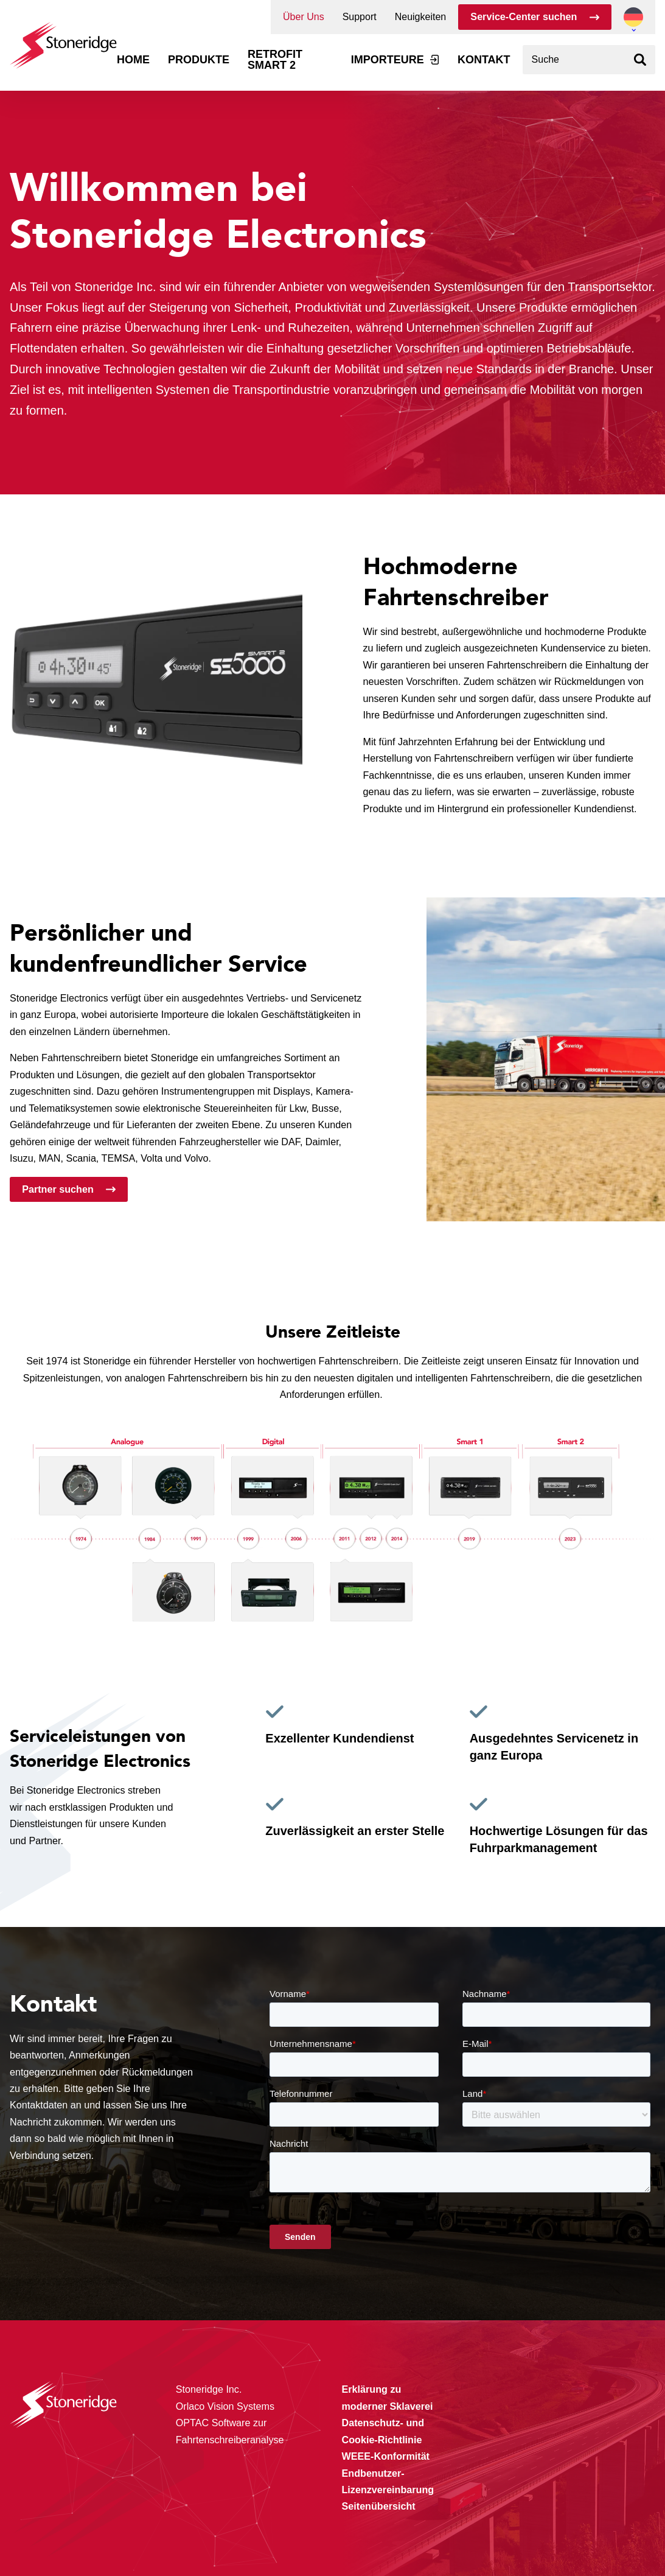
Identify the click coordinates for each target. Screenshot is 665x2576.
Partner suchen (58, 1189)
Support (360, 17)
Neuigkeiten (421, 17)
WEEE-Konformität (386, 2456)
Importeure (387, 59)
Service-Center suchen (523, 16)
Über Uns (303, 17)
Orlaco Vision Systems (225, 2406)
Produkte (198, 59)
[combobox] (589, 59)
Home (133, 59)
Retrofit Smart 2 (275, 60)
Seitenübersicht (379, 2506)
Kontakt (484, 59)
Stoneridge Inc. (115, 286)
